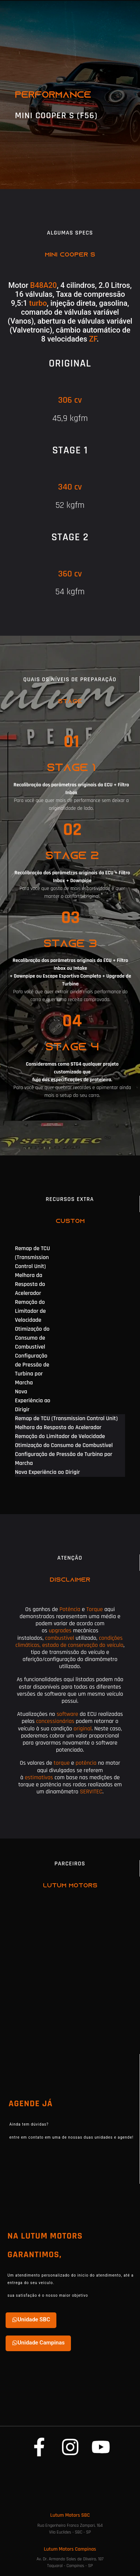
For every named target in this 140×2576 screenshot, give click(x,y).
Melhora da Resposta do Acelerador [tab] (30, 1284)
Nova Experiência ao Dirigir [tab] (32, 1400)
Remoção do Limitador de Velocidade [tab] (30, 1311)
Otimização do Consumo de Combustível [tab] (32, 1338)
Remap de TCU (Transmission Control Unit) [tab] (32, 1257)
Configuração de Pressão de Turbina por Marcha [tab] (32, 1369)
